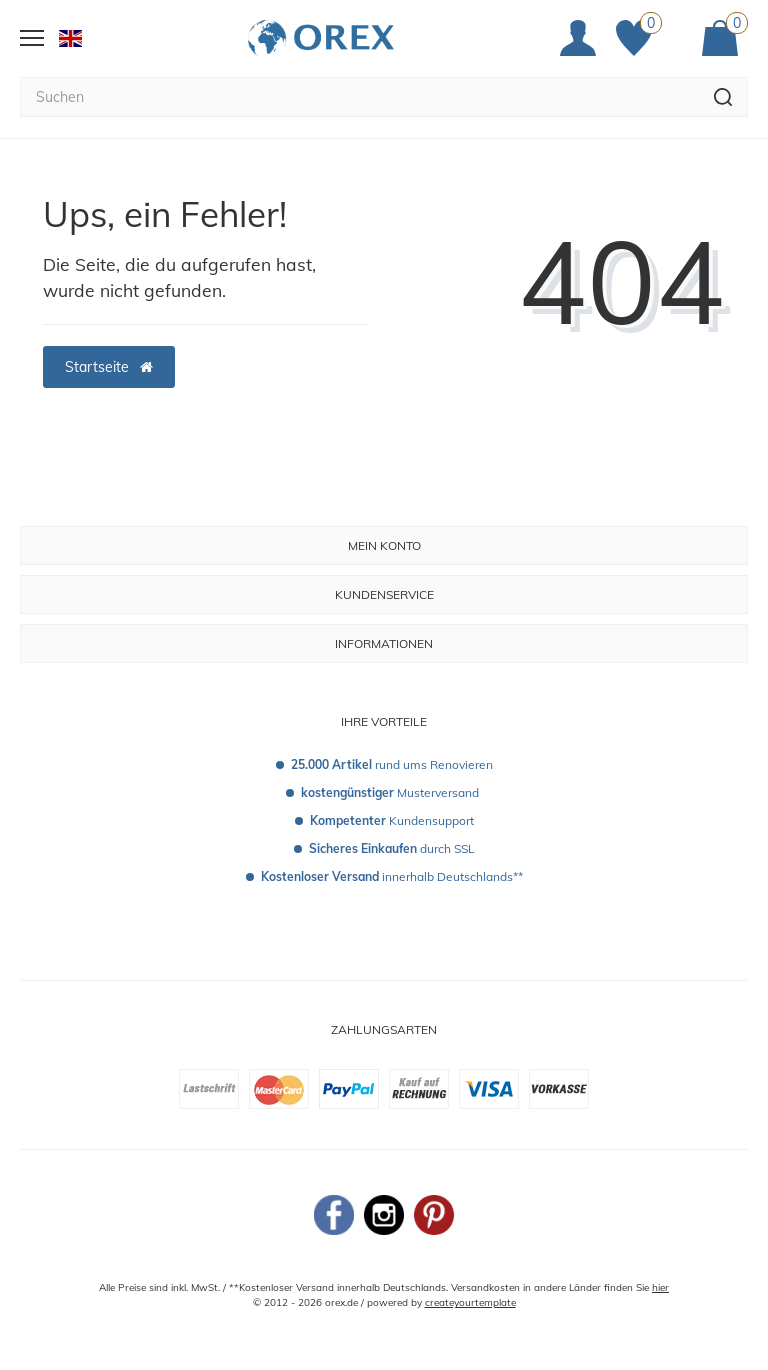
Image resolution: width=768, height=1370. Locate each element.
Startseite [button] (109, 367)
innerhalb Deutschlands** (392, 876)
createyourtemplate (470, 1302)
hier (660, 1287)
